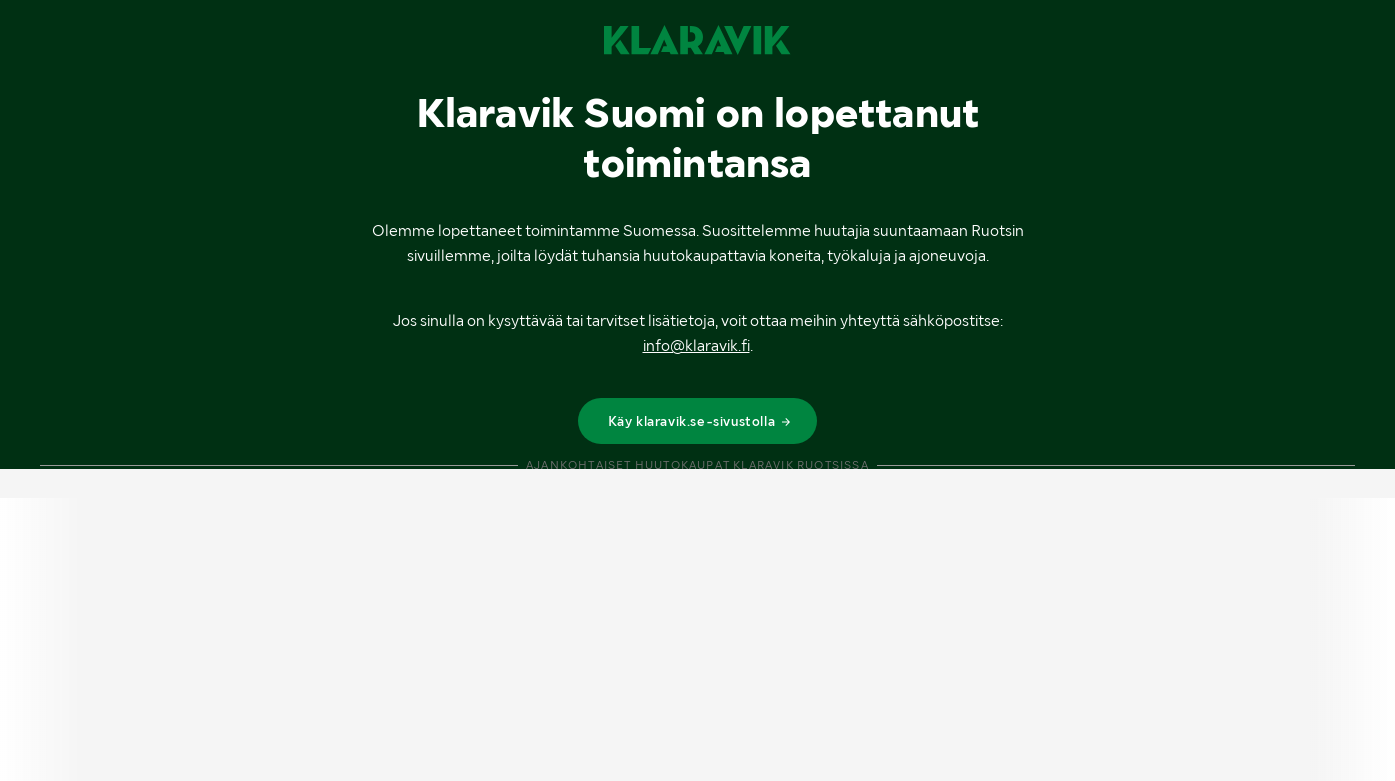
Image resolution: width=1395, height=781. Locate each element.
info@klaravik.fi (696, 345)
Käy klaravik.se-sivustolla (700, 421)
